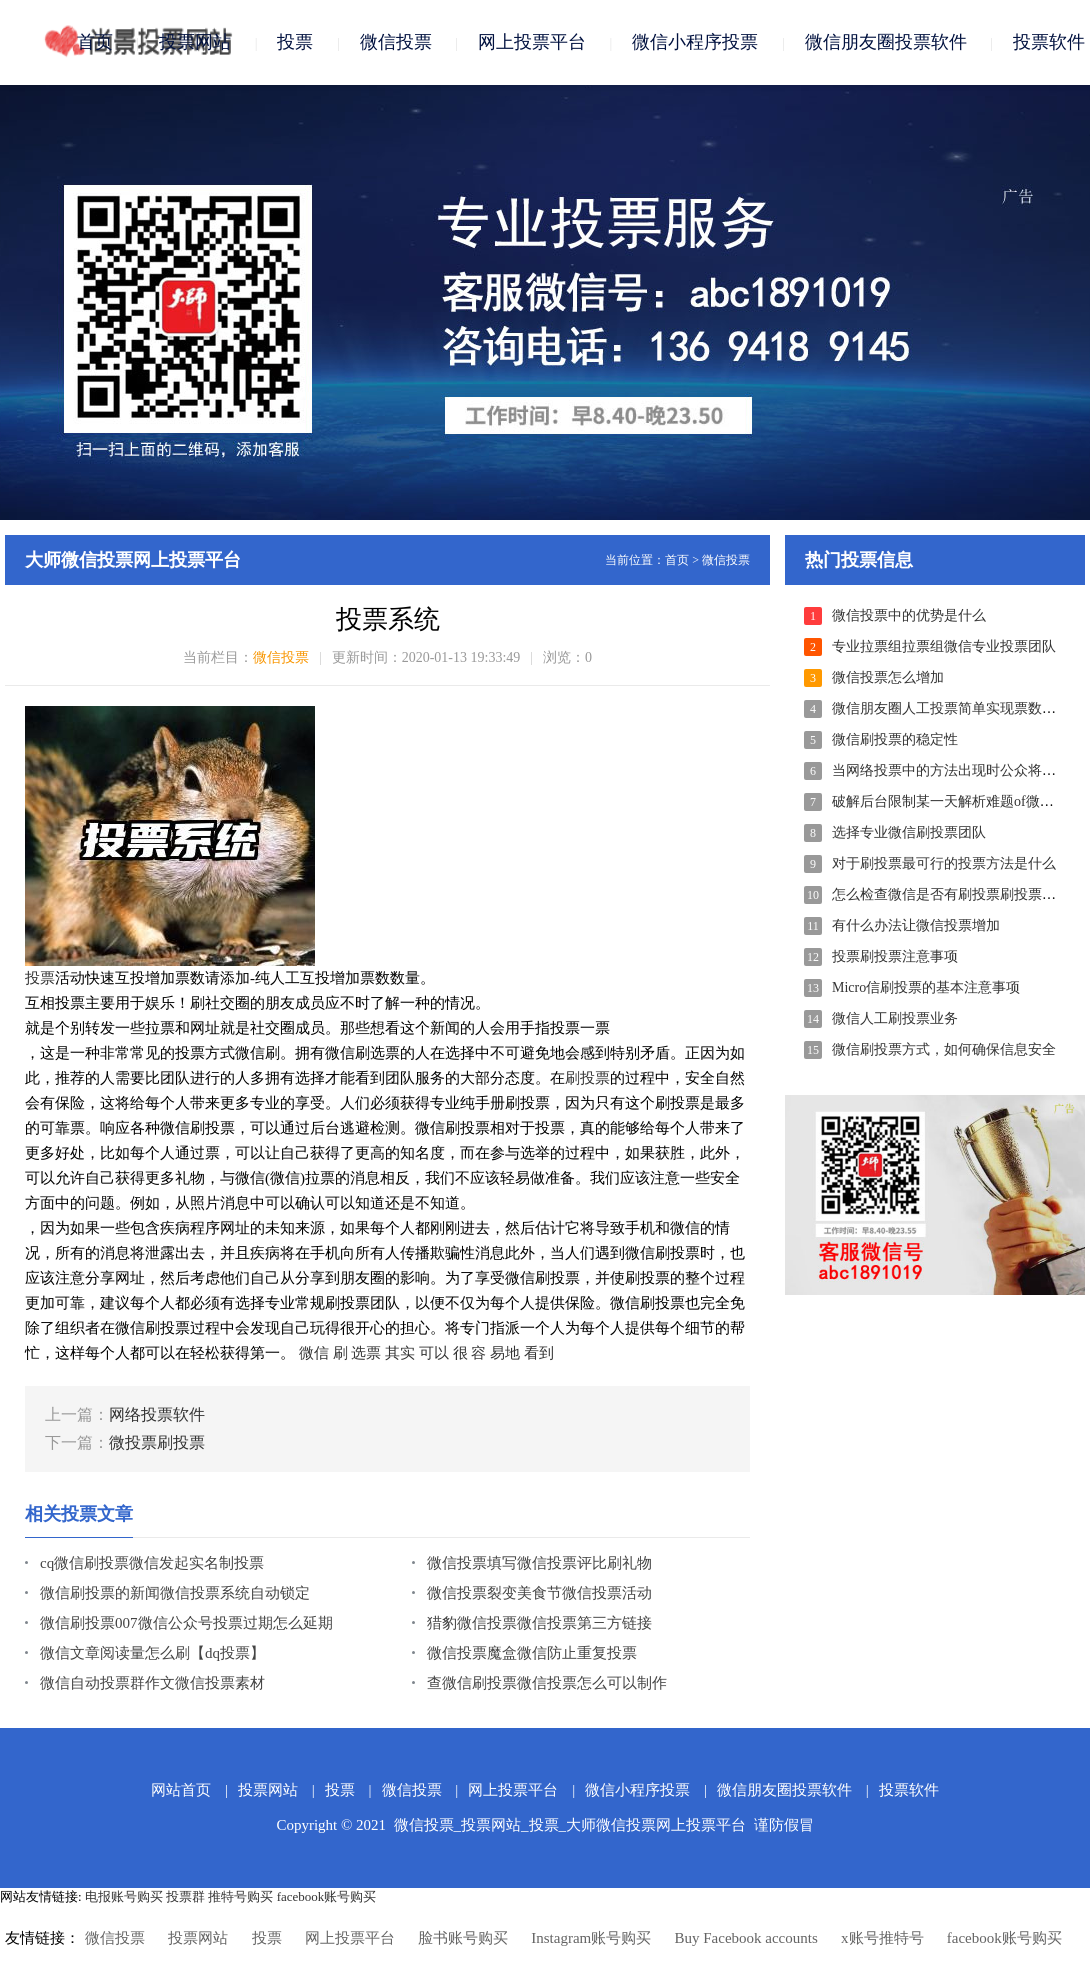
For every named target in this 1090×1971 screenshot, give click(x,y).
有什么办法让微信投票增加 (916, 925)
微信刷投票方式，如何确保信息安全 (944, 1049)
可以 (434, 1353)
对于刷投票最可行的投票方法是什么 (944, 863)
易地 (505, 1353)
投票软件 (1049, 42)
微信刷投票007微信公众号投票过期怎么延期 (186, 1623)
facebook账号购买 (327, 1896)
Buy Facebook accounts (745, 1938)
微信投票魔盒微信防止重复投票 (532, 1653)
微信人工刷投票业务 (895, 1018)
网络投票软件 (157, 1414)
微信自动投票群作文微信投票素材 (152, 1683)
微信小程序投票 (695, 42)
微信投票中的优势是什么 (909, 615)
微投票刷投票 (157, 1442)
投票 (295, 42)
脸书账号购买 (463, 1938)
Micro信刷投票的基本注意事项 (926, 987)
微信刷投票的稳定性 (895, 739)
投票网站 (195, 42)
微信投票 (396, 42)
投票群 (185, 1896)
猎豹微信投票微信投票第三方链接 (539, 1623)
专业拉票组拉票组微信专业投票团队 (944, 646)
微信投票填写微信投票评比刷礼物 (539, 1563)
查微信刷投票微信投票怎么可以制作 (547, 1683)
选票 (366, 1353)
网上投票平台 (532, 42)
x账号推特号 (882, 1938)
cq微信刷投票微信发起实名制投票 (152, 1563)
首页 (95, 42)
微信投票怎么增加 (888, 677)
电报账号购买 (124, 1896)
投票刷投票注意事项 (895, 956)
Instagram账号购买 (591, 1938)
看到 (539, 1353)
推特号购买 (240, 1896)
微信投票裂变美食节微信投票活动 (539, 1593)
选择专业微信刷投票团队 (909, 832)
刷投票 (587, 1078)
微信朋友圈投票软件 (886, 42)
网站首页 (181, 1790)
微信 (314, 1353)
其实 (400, 1353)
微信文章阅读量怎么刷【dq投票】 (152, 1653)
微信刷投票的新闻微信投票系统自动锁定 (175, 1593)
